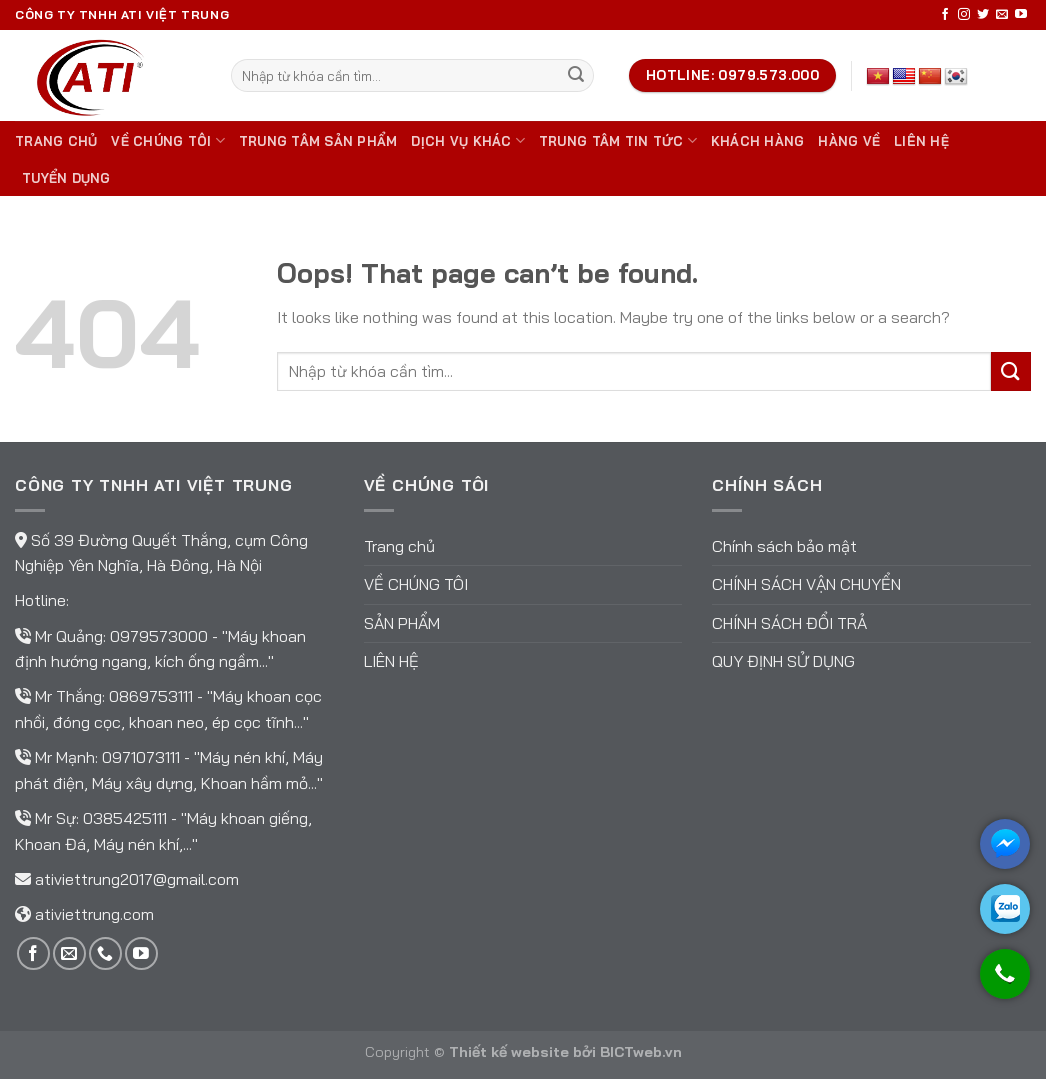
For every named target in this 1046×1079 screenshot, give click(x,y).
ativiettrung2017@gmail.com (137, 879)
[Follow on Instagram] (964, 15)
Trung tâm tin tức (618, 140)
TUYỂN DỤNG (66, 178)
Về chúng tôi (168, 140)
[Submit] (576, 76)
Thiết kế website (509, 1052)
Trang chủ (56, 141)
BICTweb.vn (641, 1052)
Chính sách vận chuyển (806, 584)
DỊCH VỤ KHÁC (468, 140)
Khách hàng (758, 141)
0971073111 (143, 757)
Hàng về (849, 141)
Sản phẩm (402, 623)
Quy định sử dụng (783, 661)
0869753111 (153, 696)
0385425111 (127, 818)
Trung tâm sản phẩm (318, 141)
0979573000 (161, 636)
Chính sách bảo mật (784, 546)
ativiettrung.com (94, 914)
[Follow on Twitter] (983, 15)
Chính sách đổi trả (789, 623)
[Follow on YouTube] (1021, 15)
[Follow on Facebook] (945, 15)
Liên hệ (921, 141)
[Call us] (105, 953)
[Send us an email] (1002, 15)
